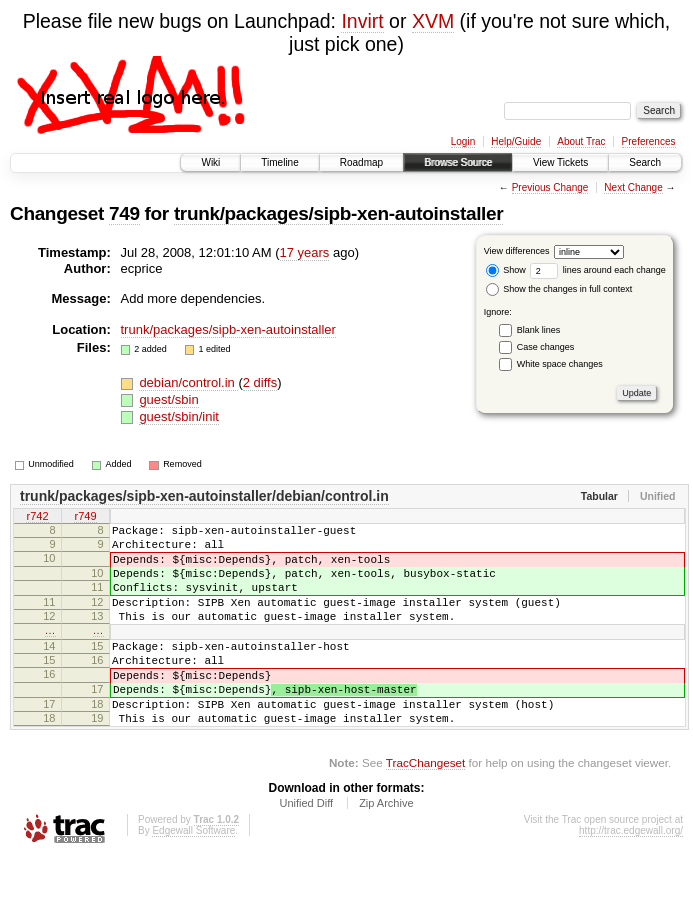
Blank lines (539, 330)
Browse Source (458, 162)
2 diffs (260, 382)
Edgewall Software (193, 875)
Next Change (633, 187)
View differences (517, 251)
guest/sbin (168, 399)
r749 (85, 517)
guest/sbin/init (179, 416)
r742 (37, 517)
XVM (433, 21)
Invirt (362, 21)
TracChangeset (425, 807)
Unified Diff (306, 848)
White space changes (560, 364)
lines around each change (598, 270)
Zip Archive (386, 848)
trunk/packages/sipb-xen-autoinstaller (338, 213)
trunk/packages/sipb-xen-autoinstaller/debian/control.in (204, 496)
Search (645, 162)
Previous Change (550, 187)
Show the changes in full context (559, 289)
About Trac (581, 141)
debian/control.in (188, 382)
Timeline (279, 162)
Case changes (546, 347)
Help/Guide (516, 141)
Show (506, 270)
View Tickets (560, 162)
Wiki (210, 162)
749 (124, 213)
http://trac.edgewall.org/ (631, 875)
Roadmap (361, 162)
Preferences (649, 141)
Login (463, 141)
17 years (305, 252)
